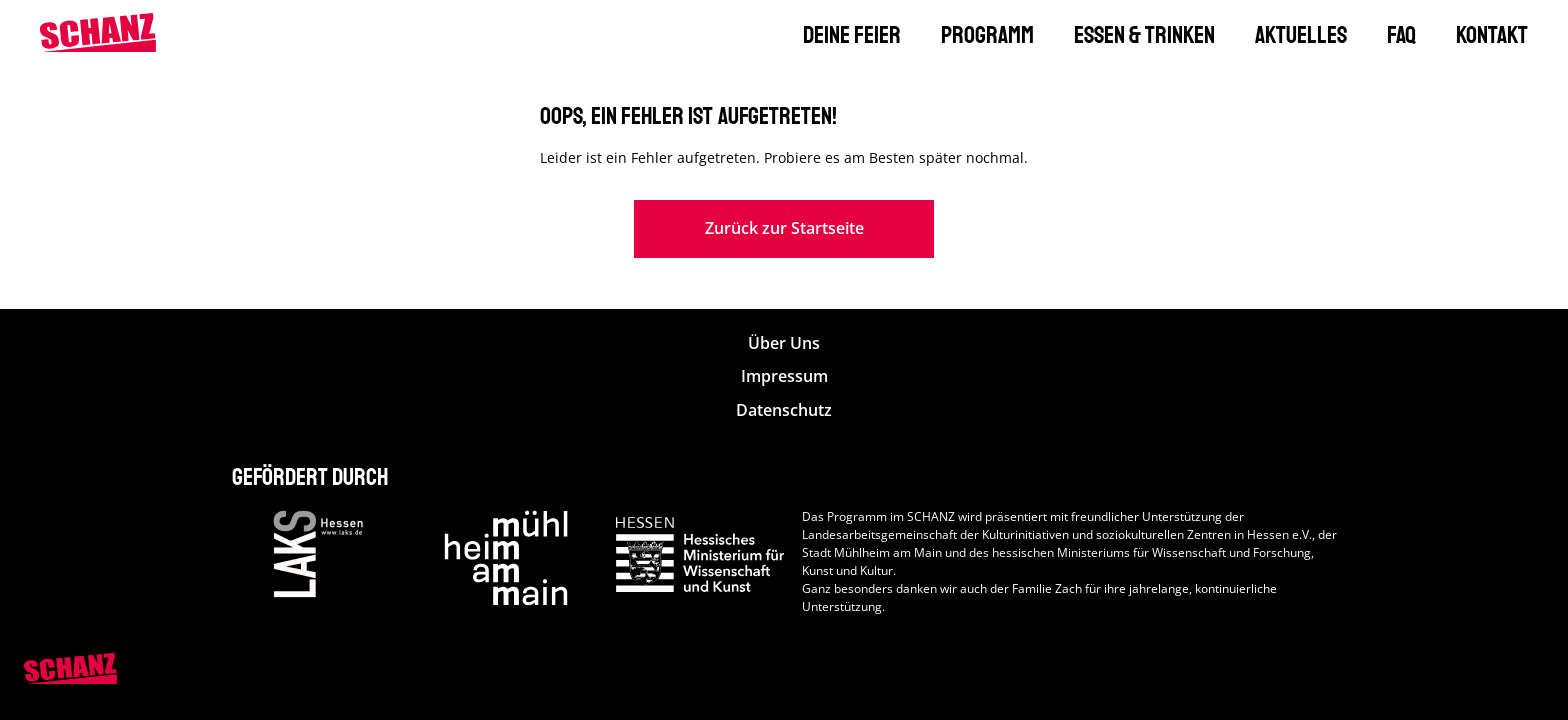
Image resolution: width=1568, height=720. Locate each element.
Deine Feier (852, 35)
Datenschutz (784, 410)
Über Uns (784, 343)
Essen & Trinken (1144, 35)
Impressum (784, 376)
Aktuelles (1301, 35)
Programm (987, 35)
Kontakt (1492, 35)
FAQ (1401, 35)
